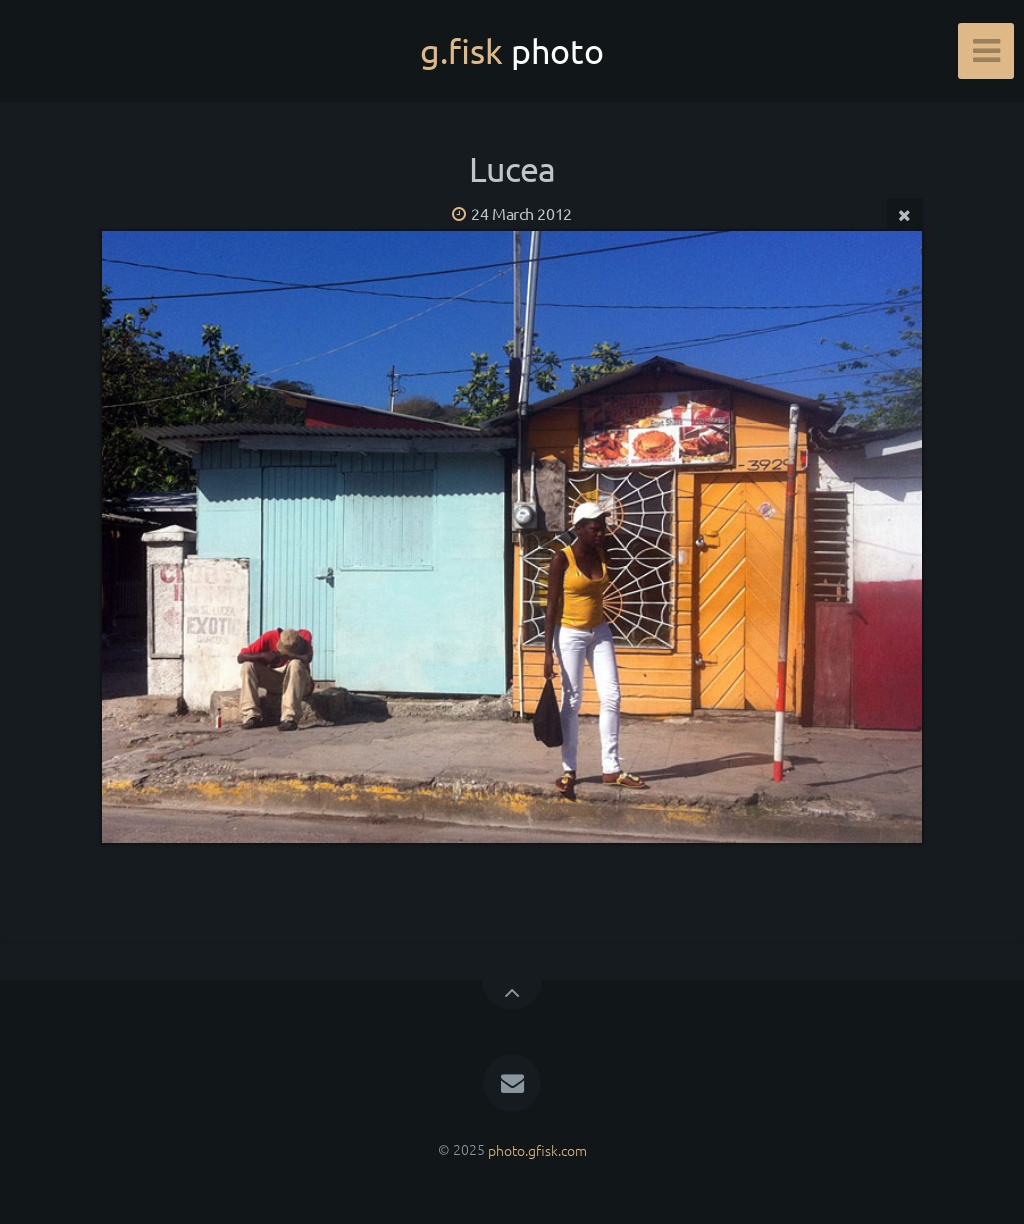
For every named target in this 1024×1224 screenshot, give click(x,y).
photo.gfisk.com (537, 1149)
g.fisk (512, 51)
